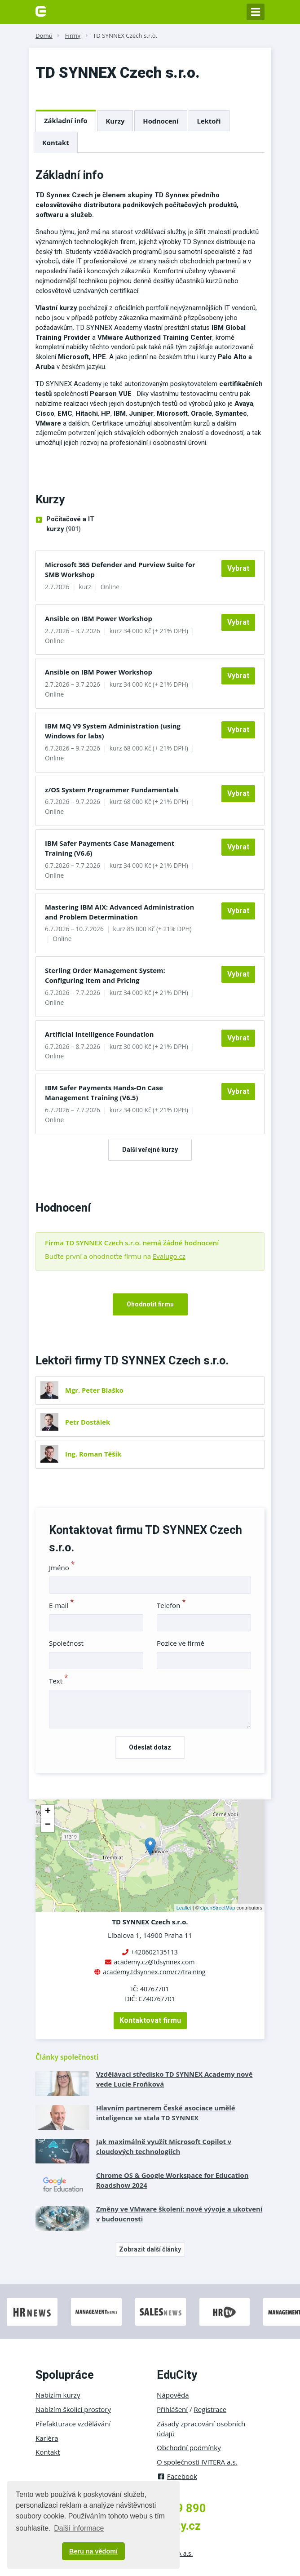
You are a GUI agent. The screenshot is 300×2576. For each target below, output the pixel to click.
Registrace (210, 2409)
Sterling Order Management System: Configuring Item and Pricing (105, 975)
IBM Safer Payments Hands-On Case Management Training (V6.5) (104, 1092)
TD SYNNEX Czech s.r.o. (125, 35)
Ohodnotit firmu (150, 1304)
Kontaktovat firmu (150, 2020)
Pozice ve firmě (180, 1643)
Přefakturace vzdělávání (72, 2423)
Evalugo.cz (169, 1256)
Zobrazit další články (150, 2249)
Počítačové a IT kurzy (70, 524)
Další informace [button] (79, 2528)
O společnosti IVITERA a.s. (197, 2461)
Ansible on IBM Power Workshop (98, 618)
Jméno (62, 1567)
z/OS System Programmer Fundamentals (112, 789)
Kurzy (115, 120)
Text (58, 1680)
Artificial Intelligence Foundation (99, 1034)
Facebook (177, 2476)
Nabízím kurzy (57, 2394)
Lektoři (209, 120)
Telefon (171, 1605)
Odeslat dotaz (150, 1747)
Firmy (72, 35)
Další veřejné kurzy (150, 1149)
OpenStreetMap (217, 1907)
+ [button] (48, 1811)
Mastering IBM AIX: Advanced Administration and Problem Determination (119, 911)
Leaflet (183, 1907)
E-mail (61, 1605)
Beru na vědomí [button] (93, 2551)
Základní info (66, 120)
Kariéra (46, 2438)
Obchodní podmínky (189, 2447)
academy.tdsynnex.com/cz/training (154, 1972)
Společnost (66, 1643)
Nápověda (173, 2394)
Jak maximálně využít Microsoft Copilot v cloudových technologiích (163, 2146)
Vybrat (238, 568)
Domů (44, 35)
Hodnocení (160, 120)
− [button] (48, 1825)
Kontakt (55, 142)
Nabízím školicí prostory (73, 2409)
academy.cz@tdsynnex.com (154, 1962)
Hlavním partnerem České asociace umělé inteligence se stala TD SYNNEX (165, 2112)
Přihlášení (172, 2409)
